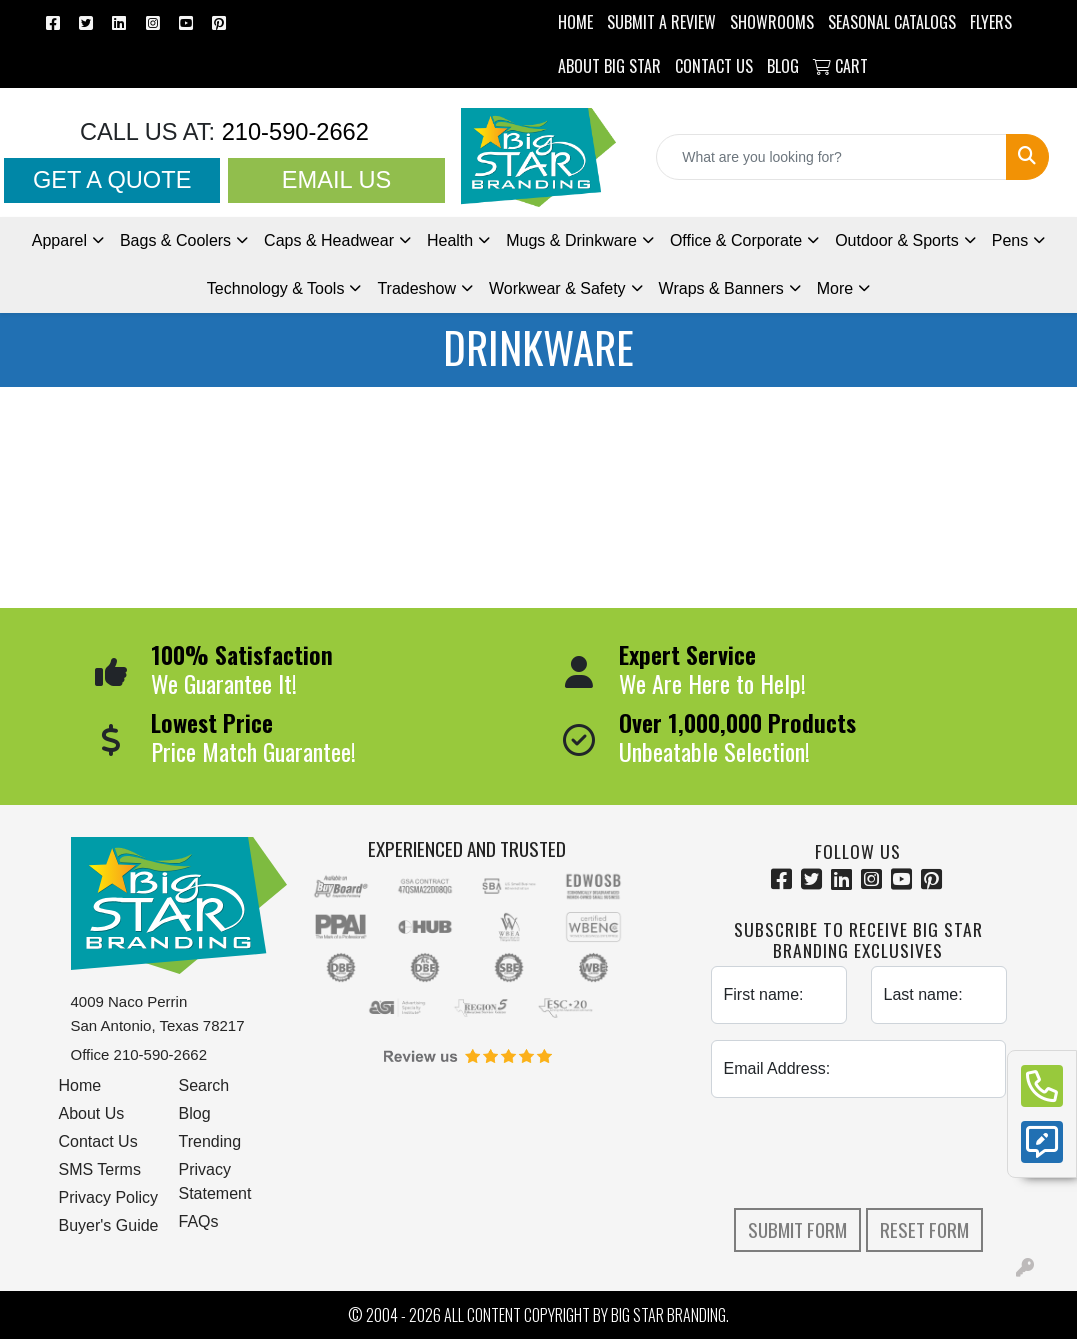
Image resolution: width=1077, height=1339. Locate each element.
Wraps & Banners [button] (721, 288)
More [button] (835, 288)
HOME (575, 22)
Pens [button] (1010, 240)
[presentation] (863, 1153)
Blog (195, 1113)
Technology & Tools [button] (276, 288)
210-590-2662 (292, 132)
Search (204, 1085)
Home (80, 1085)
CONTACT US (714, 66)
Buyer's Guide (109, 1225)
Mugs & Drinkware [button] (571, 240)
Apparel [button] (59, 240)
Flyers (991, 22)
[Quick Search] (831, 157)
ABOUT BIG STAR (609, 66)
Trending (210, 1141)
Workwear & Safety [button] (557, 288)
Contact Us (98, 1141)
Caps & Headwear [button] (329, 240)
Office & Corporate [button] (736, 240)
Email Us (336, 180)
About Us (92, 1113)
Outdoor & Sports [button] (897, 240)
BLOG (783, 66)
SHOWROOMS (772, 22)
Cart (840, 66)
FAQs (199, 1221)
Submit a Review (661, 22)
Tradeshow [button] (416, 288)
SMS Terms (100, 1169)
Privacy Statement (215, 1181)
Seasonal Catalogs (892, 22)
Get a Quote (112, 180)
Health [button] (450, 240)
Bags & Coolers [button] (175, 240)
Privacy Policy (109, 1197)
